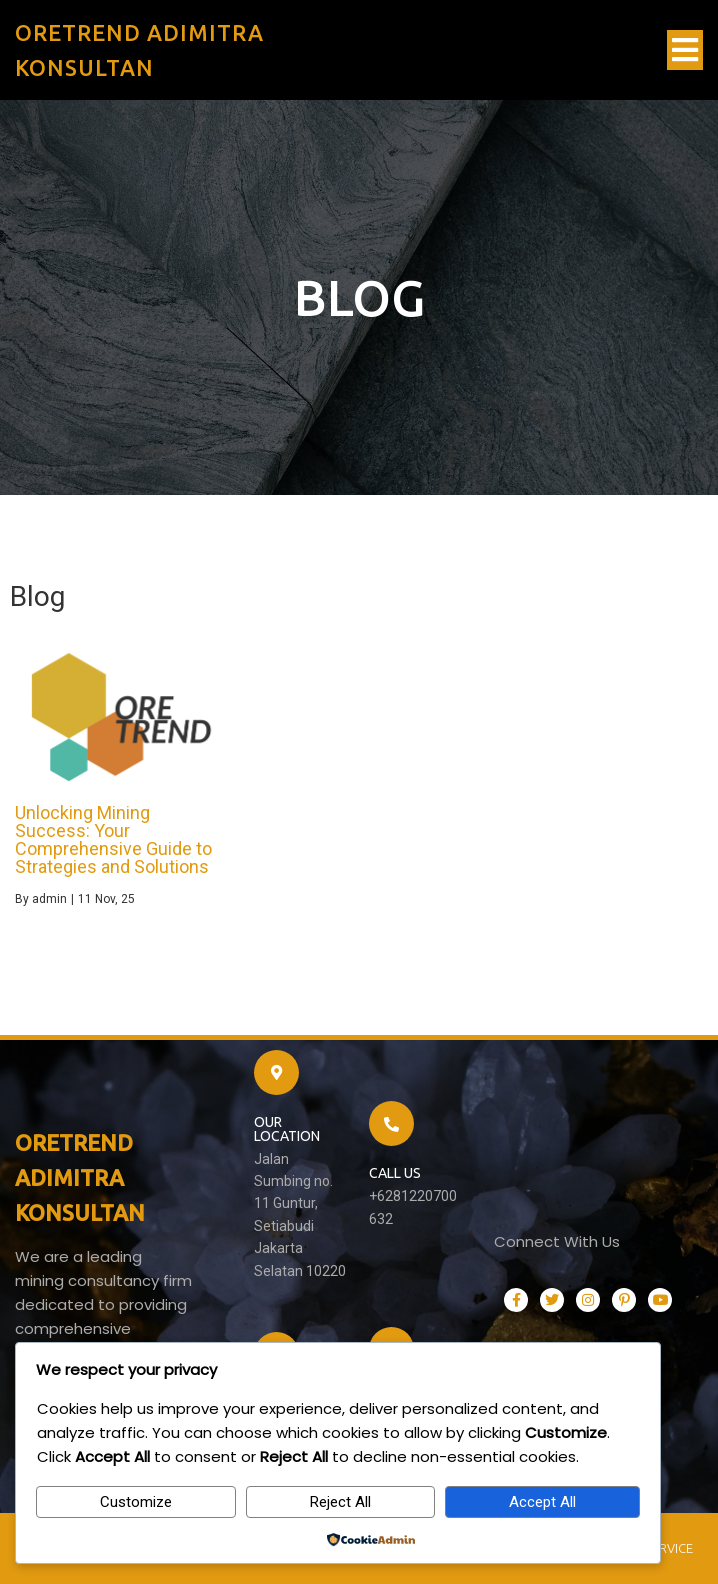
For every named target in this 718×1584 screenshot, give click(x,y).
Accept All (542, 1502)
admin (49, 899)
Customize (136, 1502)
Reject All (340, 1502)
